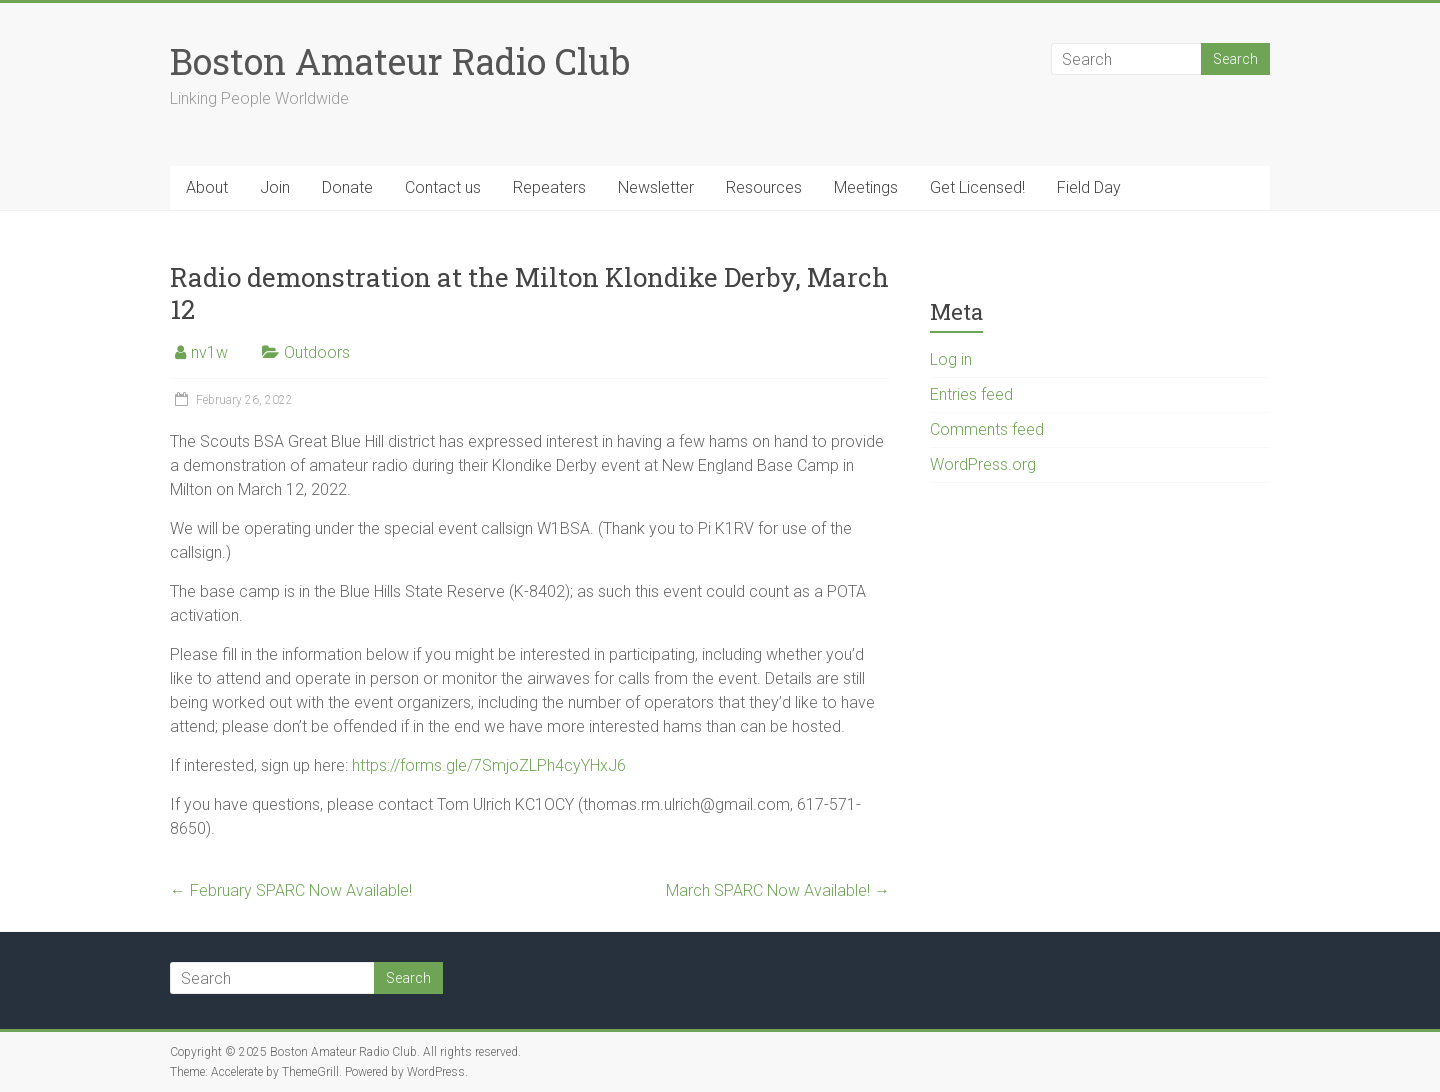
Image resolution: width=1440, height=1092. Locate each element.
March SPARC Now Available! (778, 890)
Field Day (1089, 187)
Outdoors (317, 352)
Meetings (866, 187)
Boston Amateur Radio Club (400, 61)
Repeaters (549, 187)
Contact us (443, 187)
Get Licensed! (977, 187)
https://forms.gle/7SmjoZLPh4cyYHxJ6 (489, 765)
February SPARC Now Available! (291, 890)
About (207, 187)
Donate (347, 187)
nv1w (209, 352)
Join (275, 187)
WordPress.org (983, 464)
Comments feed (987, 429)
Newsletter (656, 187)
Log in (951, 359)
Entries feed (971, 394)
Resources (764, 187)
